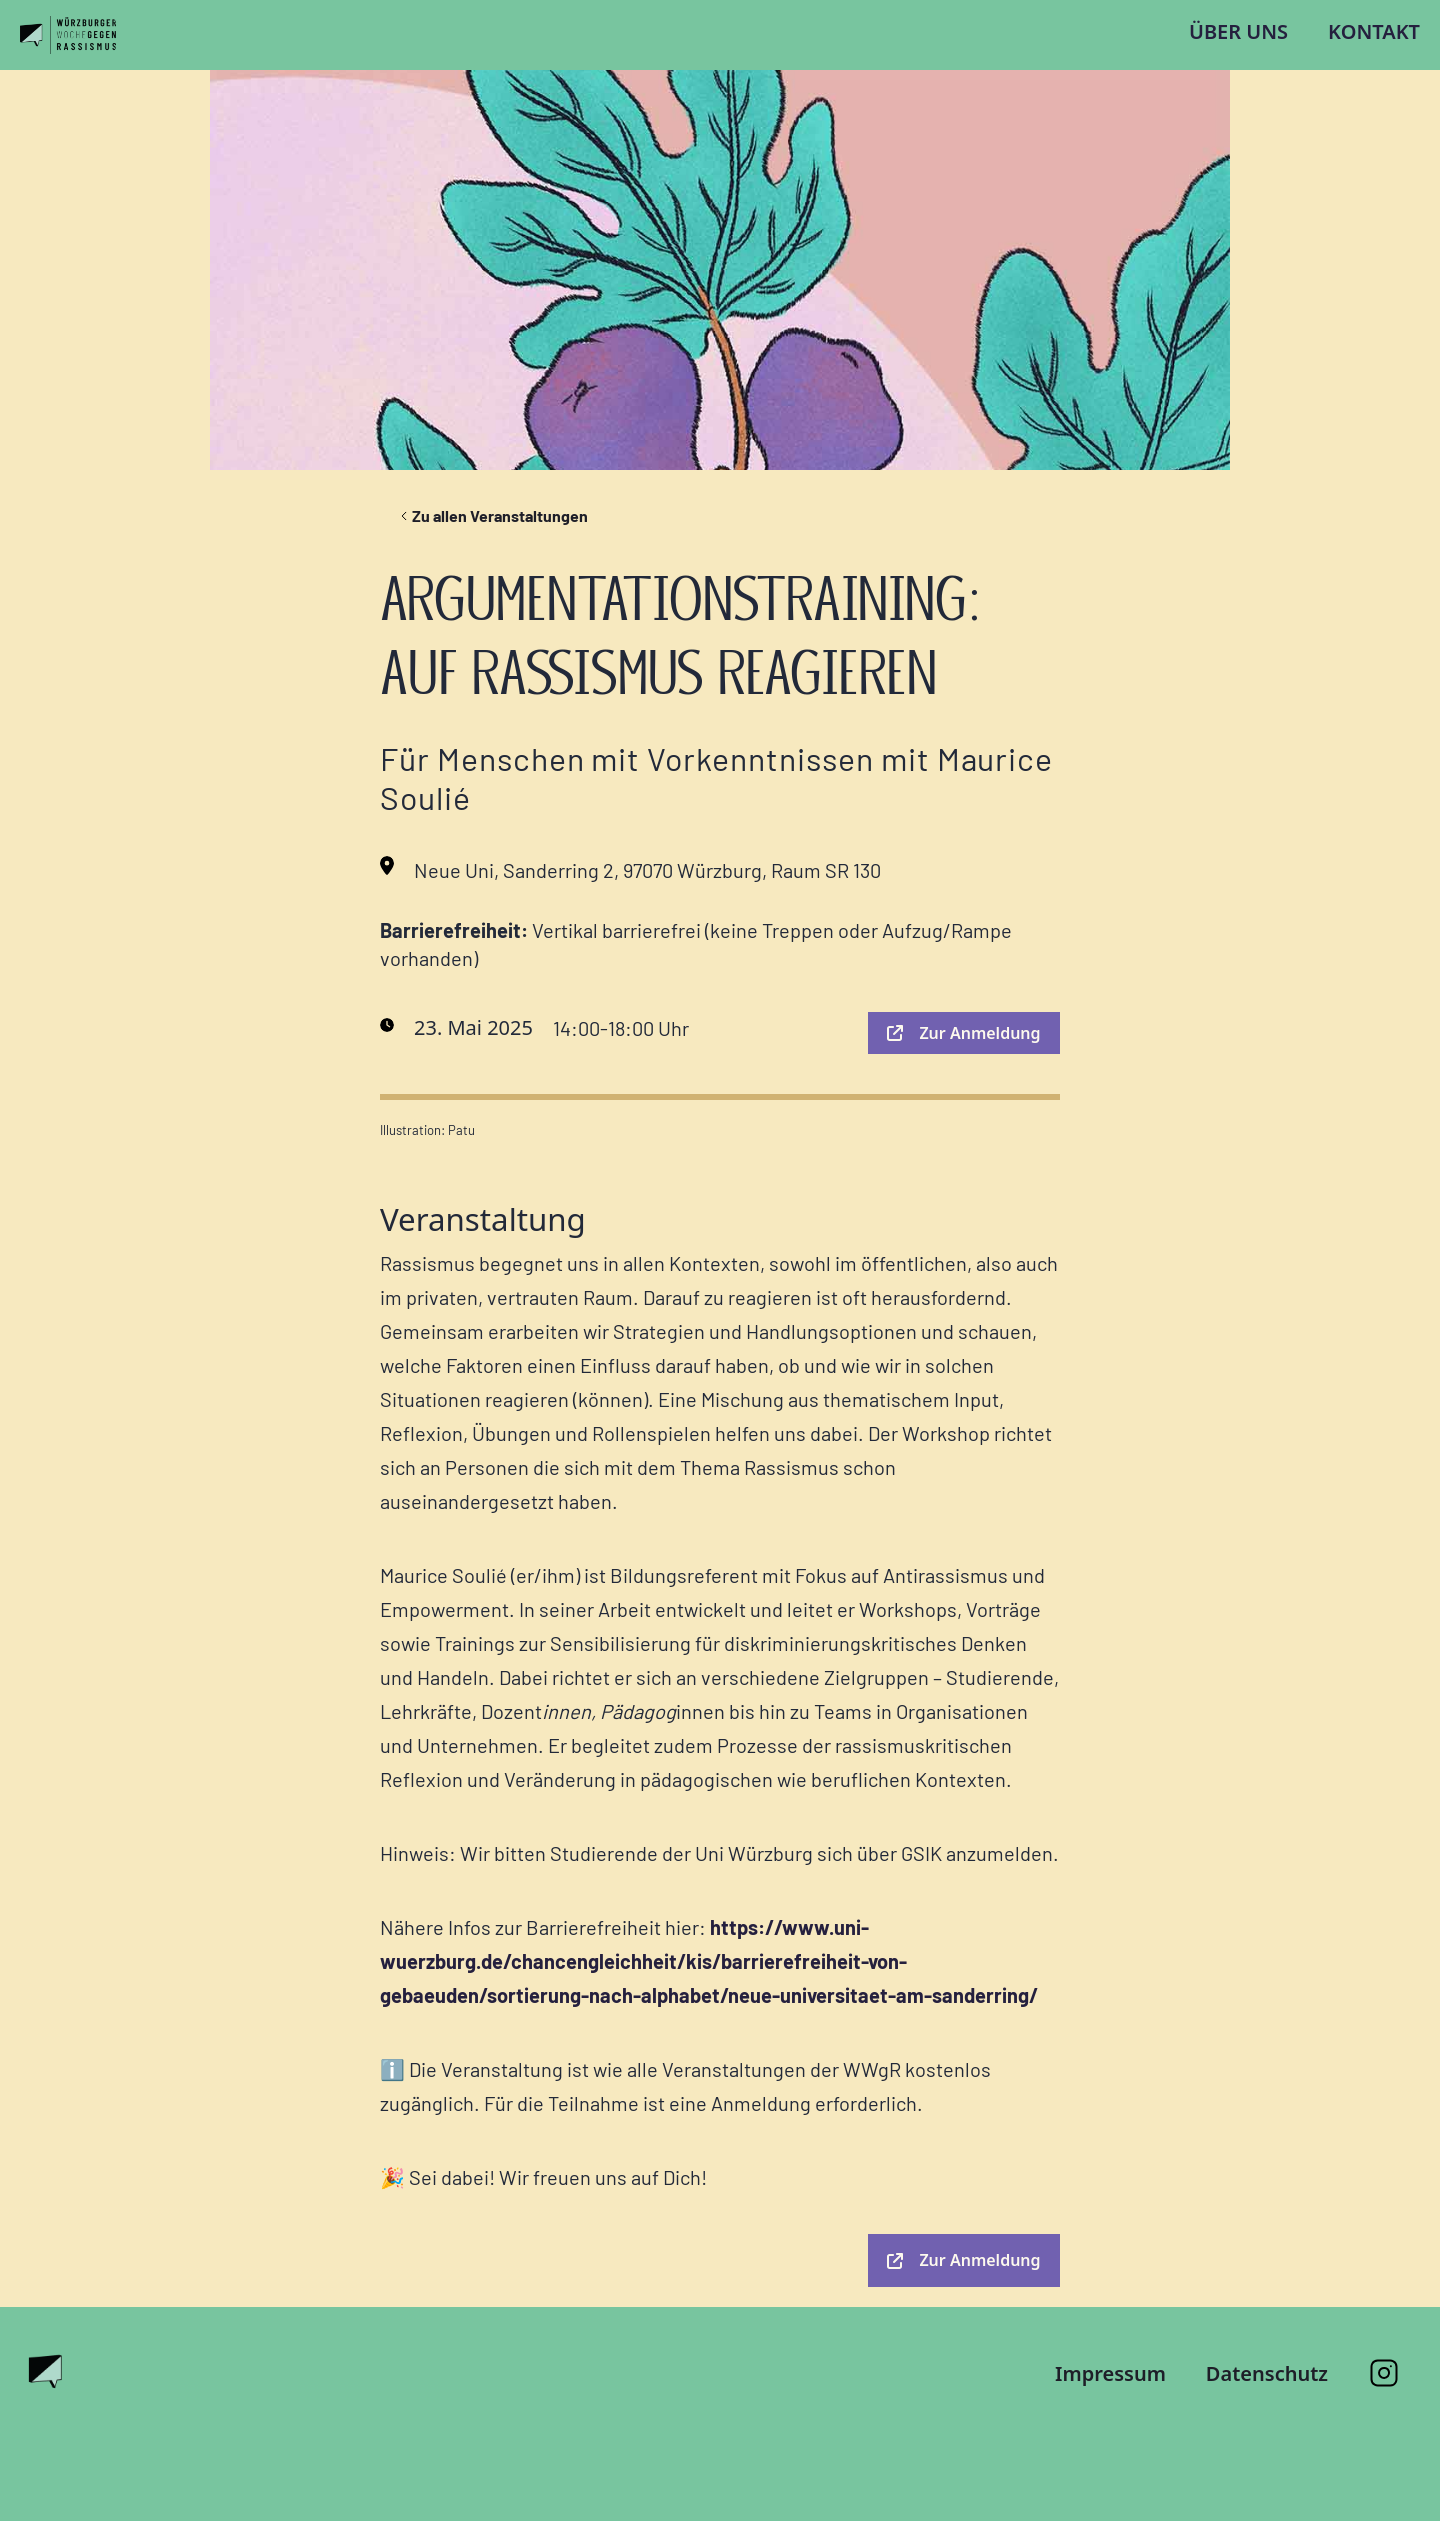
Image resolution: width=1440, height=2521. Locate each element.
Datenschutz (1267, 2373)
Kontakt (1374, 31)
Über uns (1238, 31)
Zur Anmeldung (963, 1033)
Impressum (1110, 2373)
